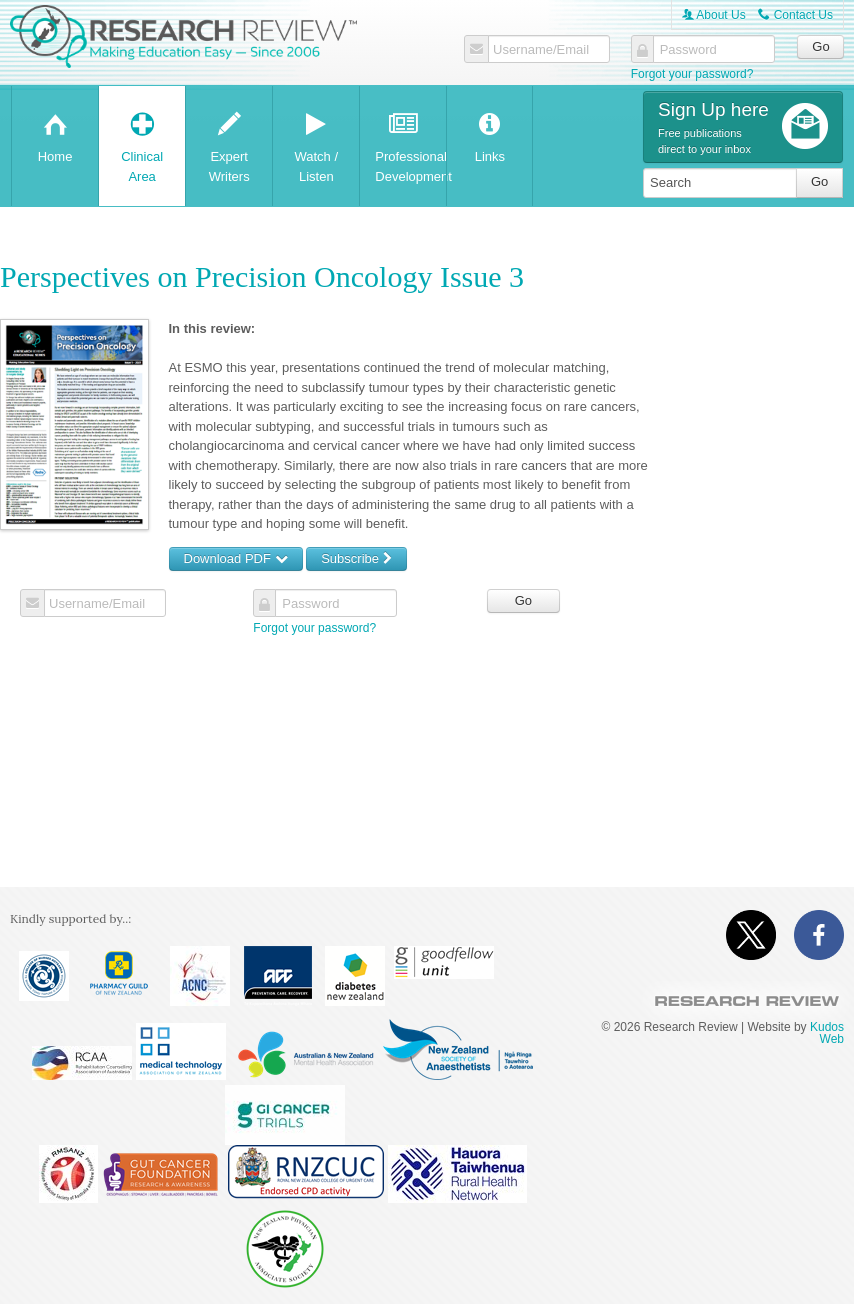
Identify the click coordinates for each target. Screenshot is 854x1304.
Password (688, 50)
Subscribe (356, 558)
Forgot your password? (692, 74)
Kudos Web (827, 1033)
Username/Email (541, 50)
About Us (714, 15)
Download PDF (236, 558)
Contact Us (795, 15)
